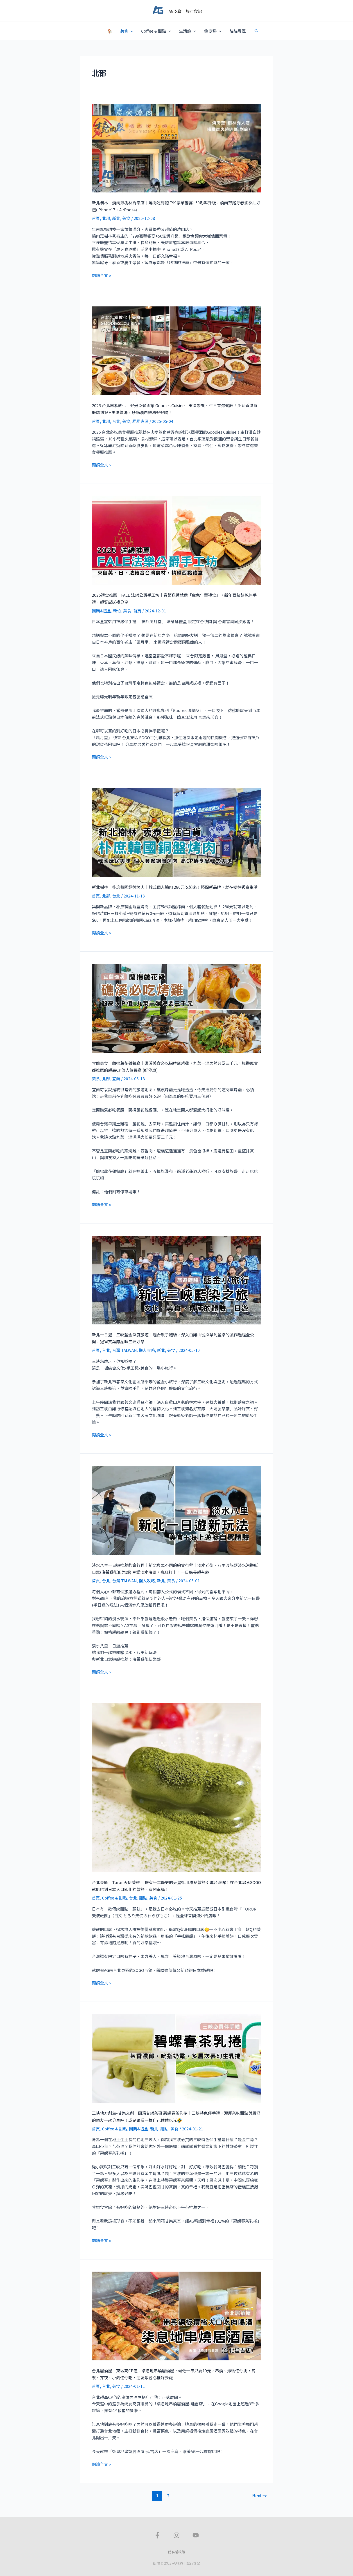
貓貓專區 (238, 31)
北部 (106, 218)
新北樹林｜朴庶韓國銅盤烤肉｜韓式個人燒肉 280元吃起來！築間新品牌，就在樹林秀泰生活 (175, 887)
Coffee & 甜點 (156, 31)
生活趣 (187, 31)
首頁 (96, 218)
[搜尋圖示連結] (256, 31)
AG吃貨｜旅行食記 (185, 11)
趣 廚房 (213, 31)
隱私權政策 (176, 2551)
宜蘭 (116, 1078)
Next (259, 2495)
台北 (116, 421)
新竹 (117, 611)
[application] (130, 31)
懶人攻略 (147, 1350)
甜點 (143, 1898)
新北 (116, 218)
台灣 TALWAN (124, 1350)
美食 (126, 31)
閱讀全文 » (101, 275)
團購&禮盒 (101, 611)
